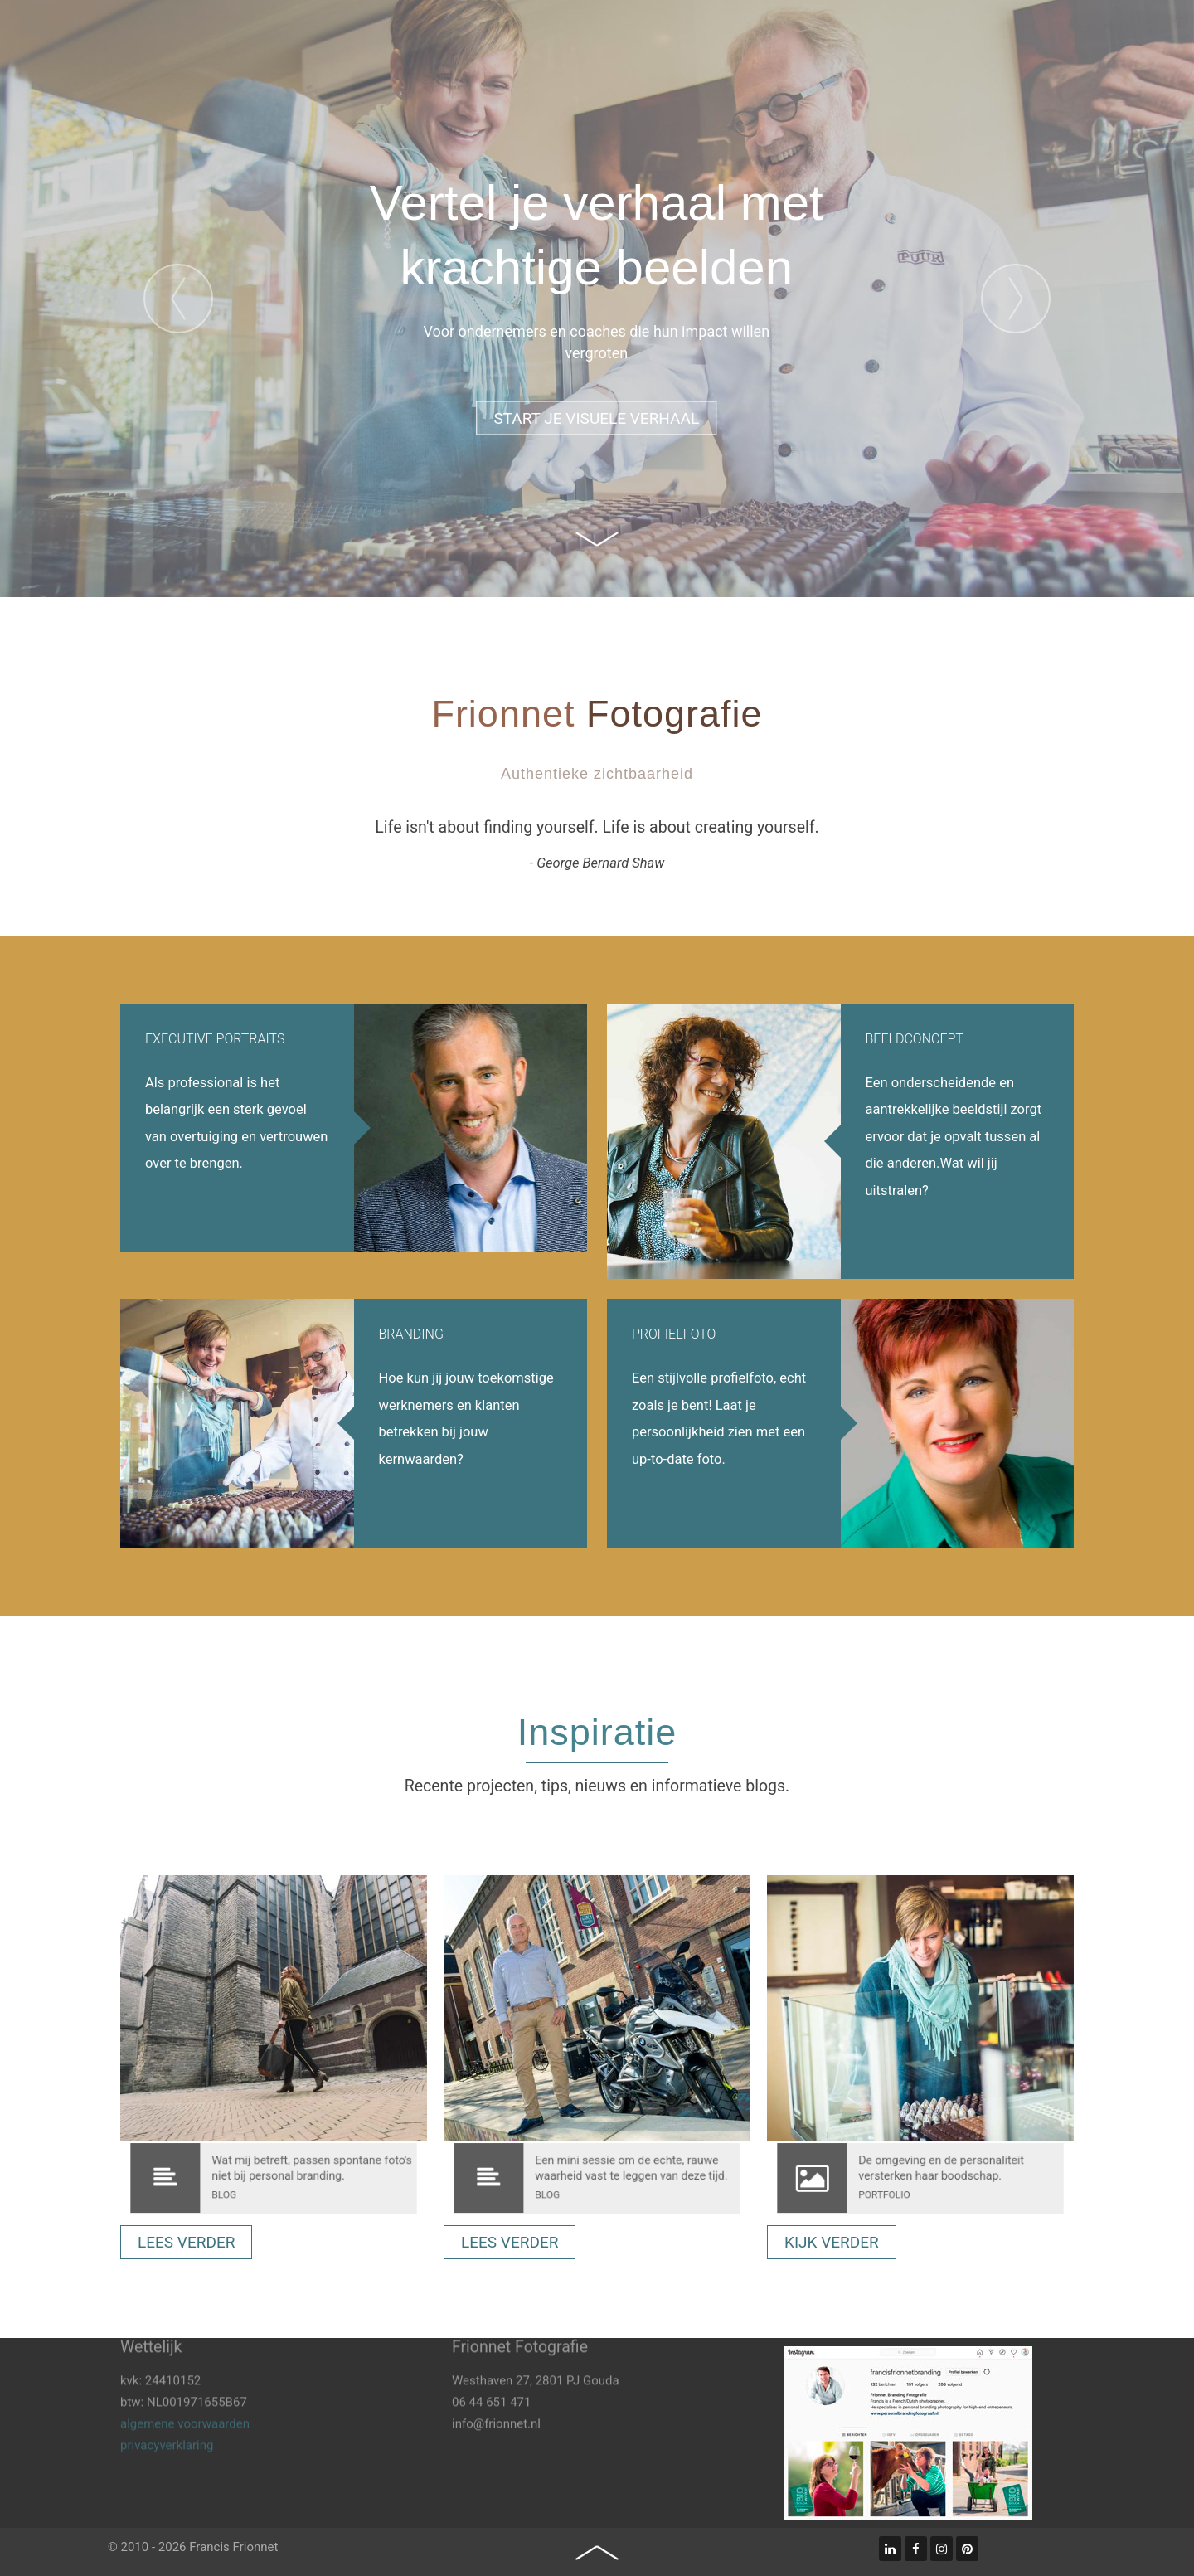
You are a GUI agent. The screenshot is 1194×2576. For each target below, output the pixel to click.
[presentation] (178, 298)
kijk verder (831, 2242)
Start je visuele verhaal (596, 418)
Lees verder (186, 2242)
